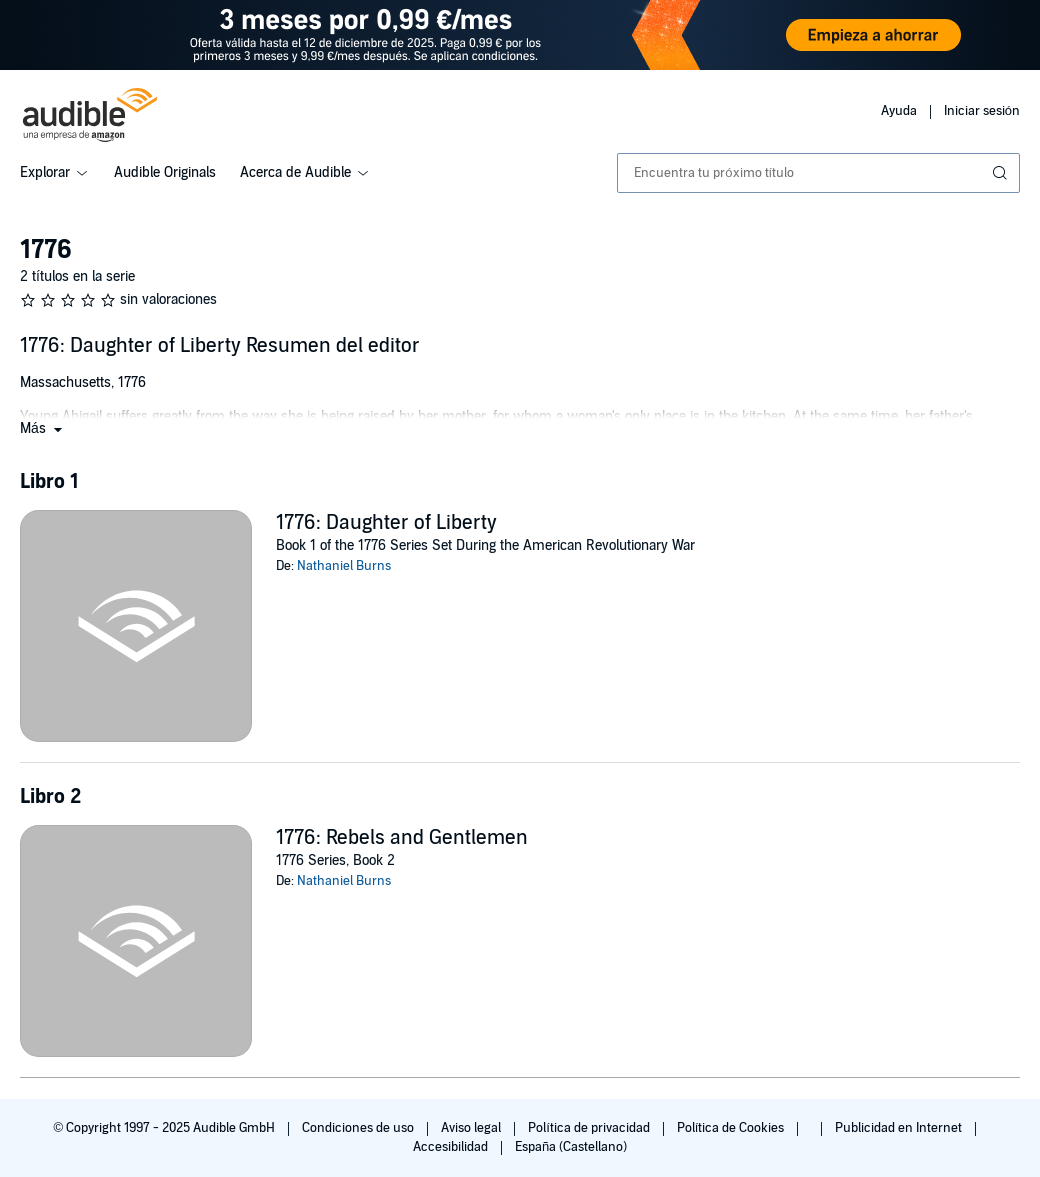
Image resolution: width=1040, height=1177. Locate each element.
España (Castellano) (571, 1147)
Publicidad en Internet (900, 1128)
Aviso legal (472, 1128)
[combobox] (818, 173)
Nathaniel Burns (344, 566)
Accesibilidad (452, 1147)
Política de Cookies (732, 1128)
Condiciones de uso (359, 1128)
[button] (43, 428)
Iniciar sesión (982, 111)
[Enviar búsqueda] (1002, 173)
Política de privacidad (590, 1128)
